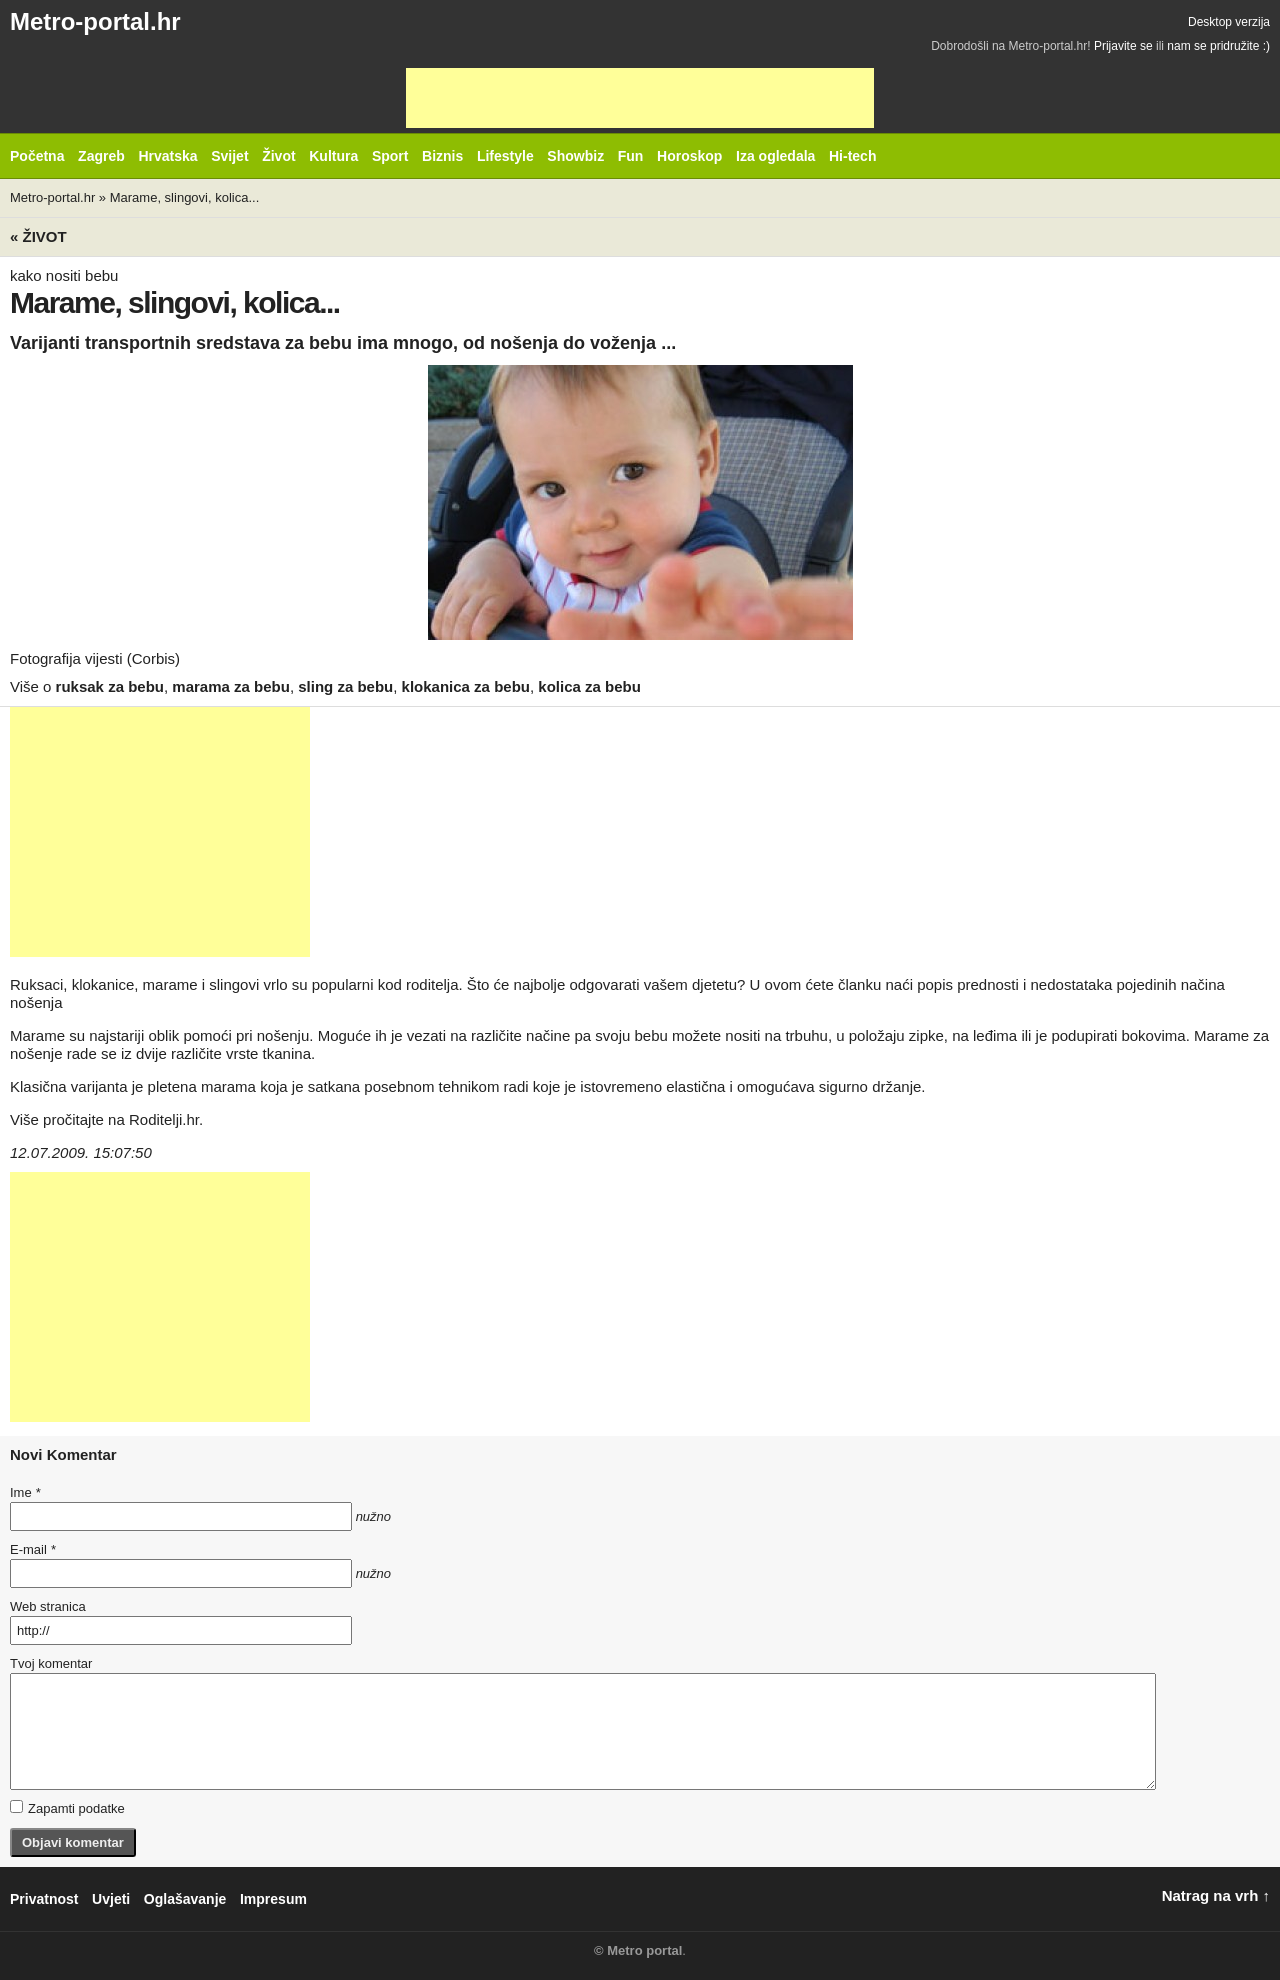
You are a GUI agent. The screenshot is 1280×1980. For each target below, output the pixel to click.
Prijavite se (1123, 46)
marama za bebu (231, 686)
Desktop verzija (1229, 22)
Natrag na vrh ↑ (1216, 1895)
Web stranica (48, 1606)
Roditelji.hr (164, 1119)
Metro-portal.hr (95, 21)
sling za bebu (345, 686)
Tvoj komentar (51, 1663)
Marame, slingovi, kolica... (185, 197)
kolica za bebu (589, 686)
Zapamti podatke (67, 1808)
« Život (38, 236)
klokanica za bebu (466, 686)
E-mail (33, 1549)
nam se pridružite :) (1218, 46)
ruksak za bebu (110, 686)
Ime (25, 1492)
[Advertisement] (640, 98)
